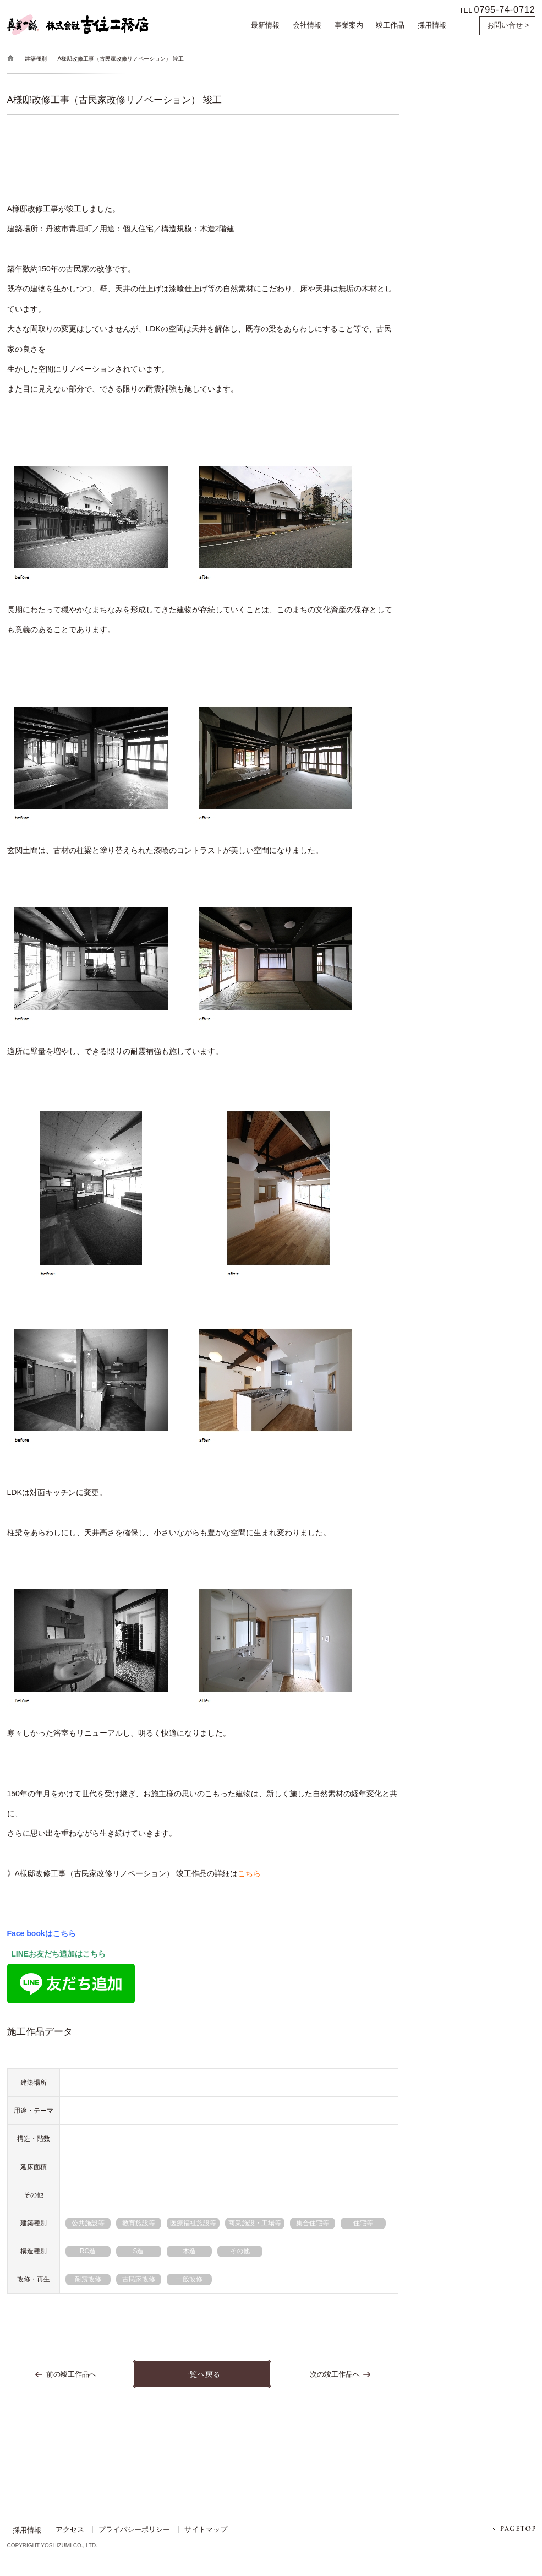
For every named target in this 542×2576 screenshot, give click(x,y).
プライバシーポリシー (134, 2530)
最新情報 (265, 25)
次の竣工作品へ (335, 2374)
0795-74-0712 (504, 9)
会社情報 (307, 25)
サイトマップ (205, 2530)
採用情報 (432, 25)
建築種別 (36, 59)
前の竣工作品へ (71, 2374)
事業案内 (349, 25)
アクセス (70, 2530)
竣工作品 (390, 25)
